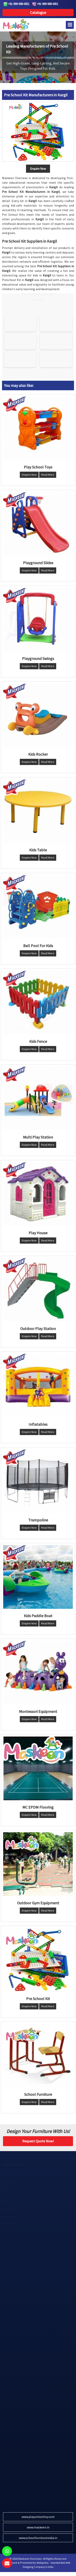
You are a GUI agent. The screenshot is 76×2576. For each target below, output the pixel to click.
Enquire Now (29, 474)
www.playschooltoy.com (38, 2517)
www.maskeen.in (38, 2527)
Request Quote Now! (38, 2141)
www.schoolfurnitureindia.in (38, 2538)
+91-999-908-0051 (16, 4)
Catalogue (38, 12)
